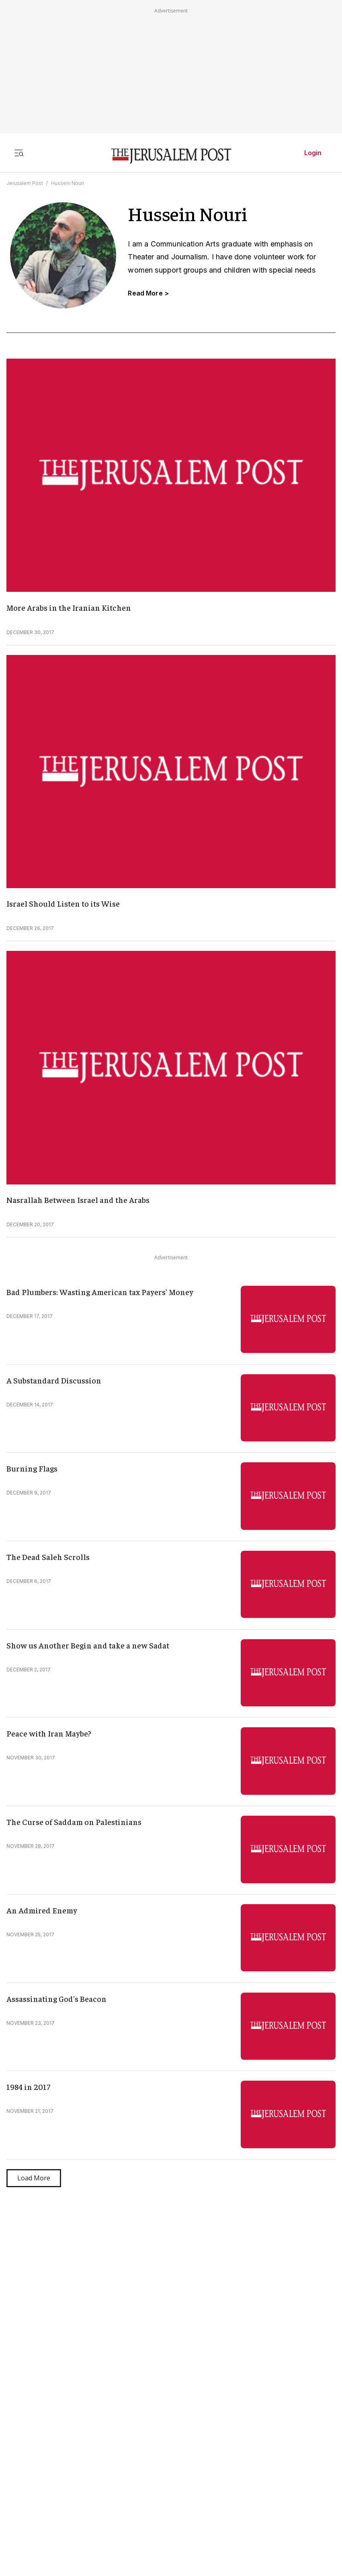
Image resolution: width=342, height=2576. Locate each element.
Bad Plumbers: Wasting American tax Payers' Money (99, 1292)
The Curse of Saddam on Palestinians (73, 1822)
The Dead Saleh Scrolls (48, 1557)
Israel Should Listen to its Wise (63, 903)
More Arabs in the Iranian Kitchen (68, 607)
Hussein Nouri (67, 183)
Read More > (148, 293)
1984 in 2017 (28, 2086)
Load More (33, 2178)
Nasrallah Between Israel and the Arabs (77, 1200)
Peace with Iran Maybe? (48, 1733)
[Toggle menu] (19, 153)
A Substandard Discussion (53, 1380)
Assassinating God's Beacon (56, 1998)
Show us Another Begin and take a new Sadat (87, 1645)
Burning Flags (31, 1468)
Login (313, 153)
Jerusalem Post (24, 183)
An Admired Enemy (41, 1910)
